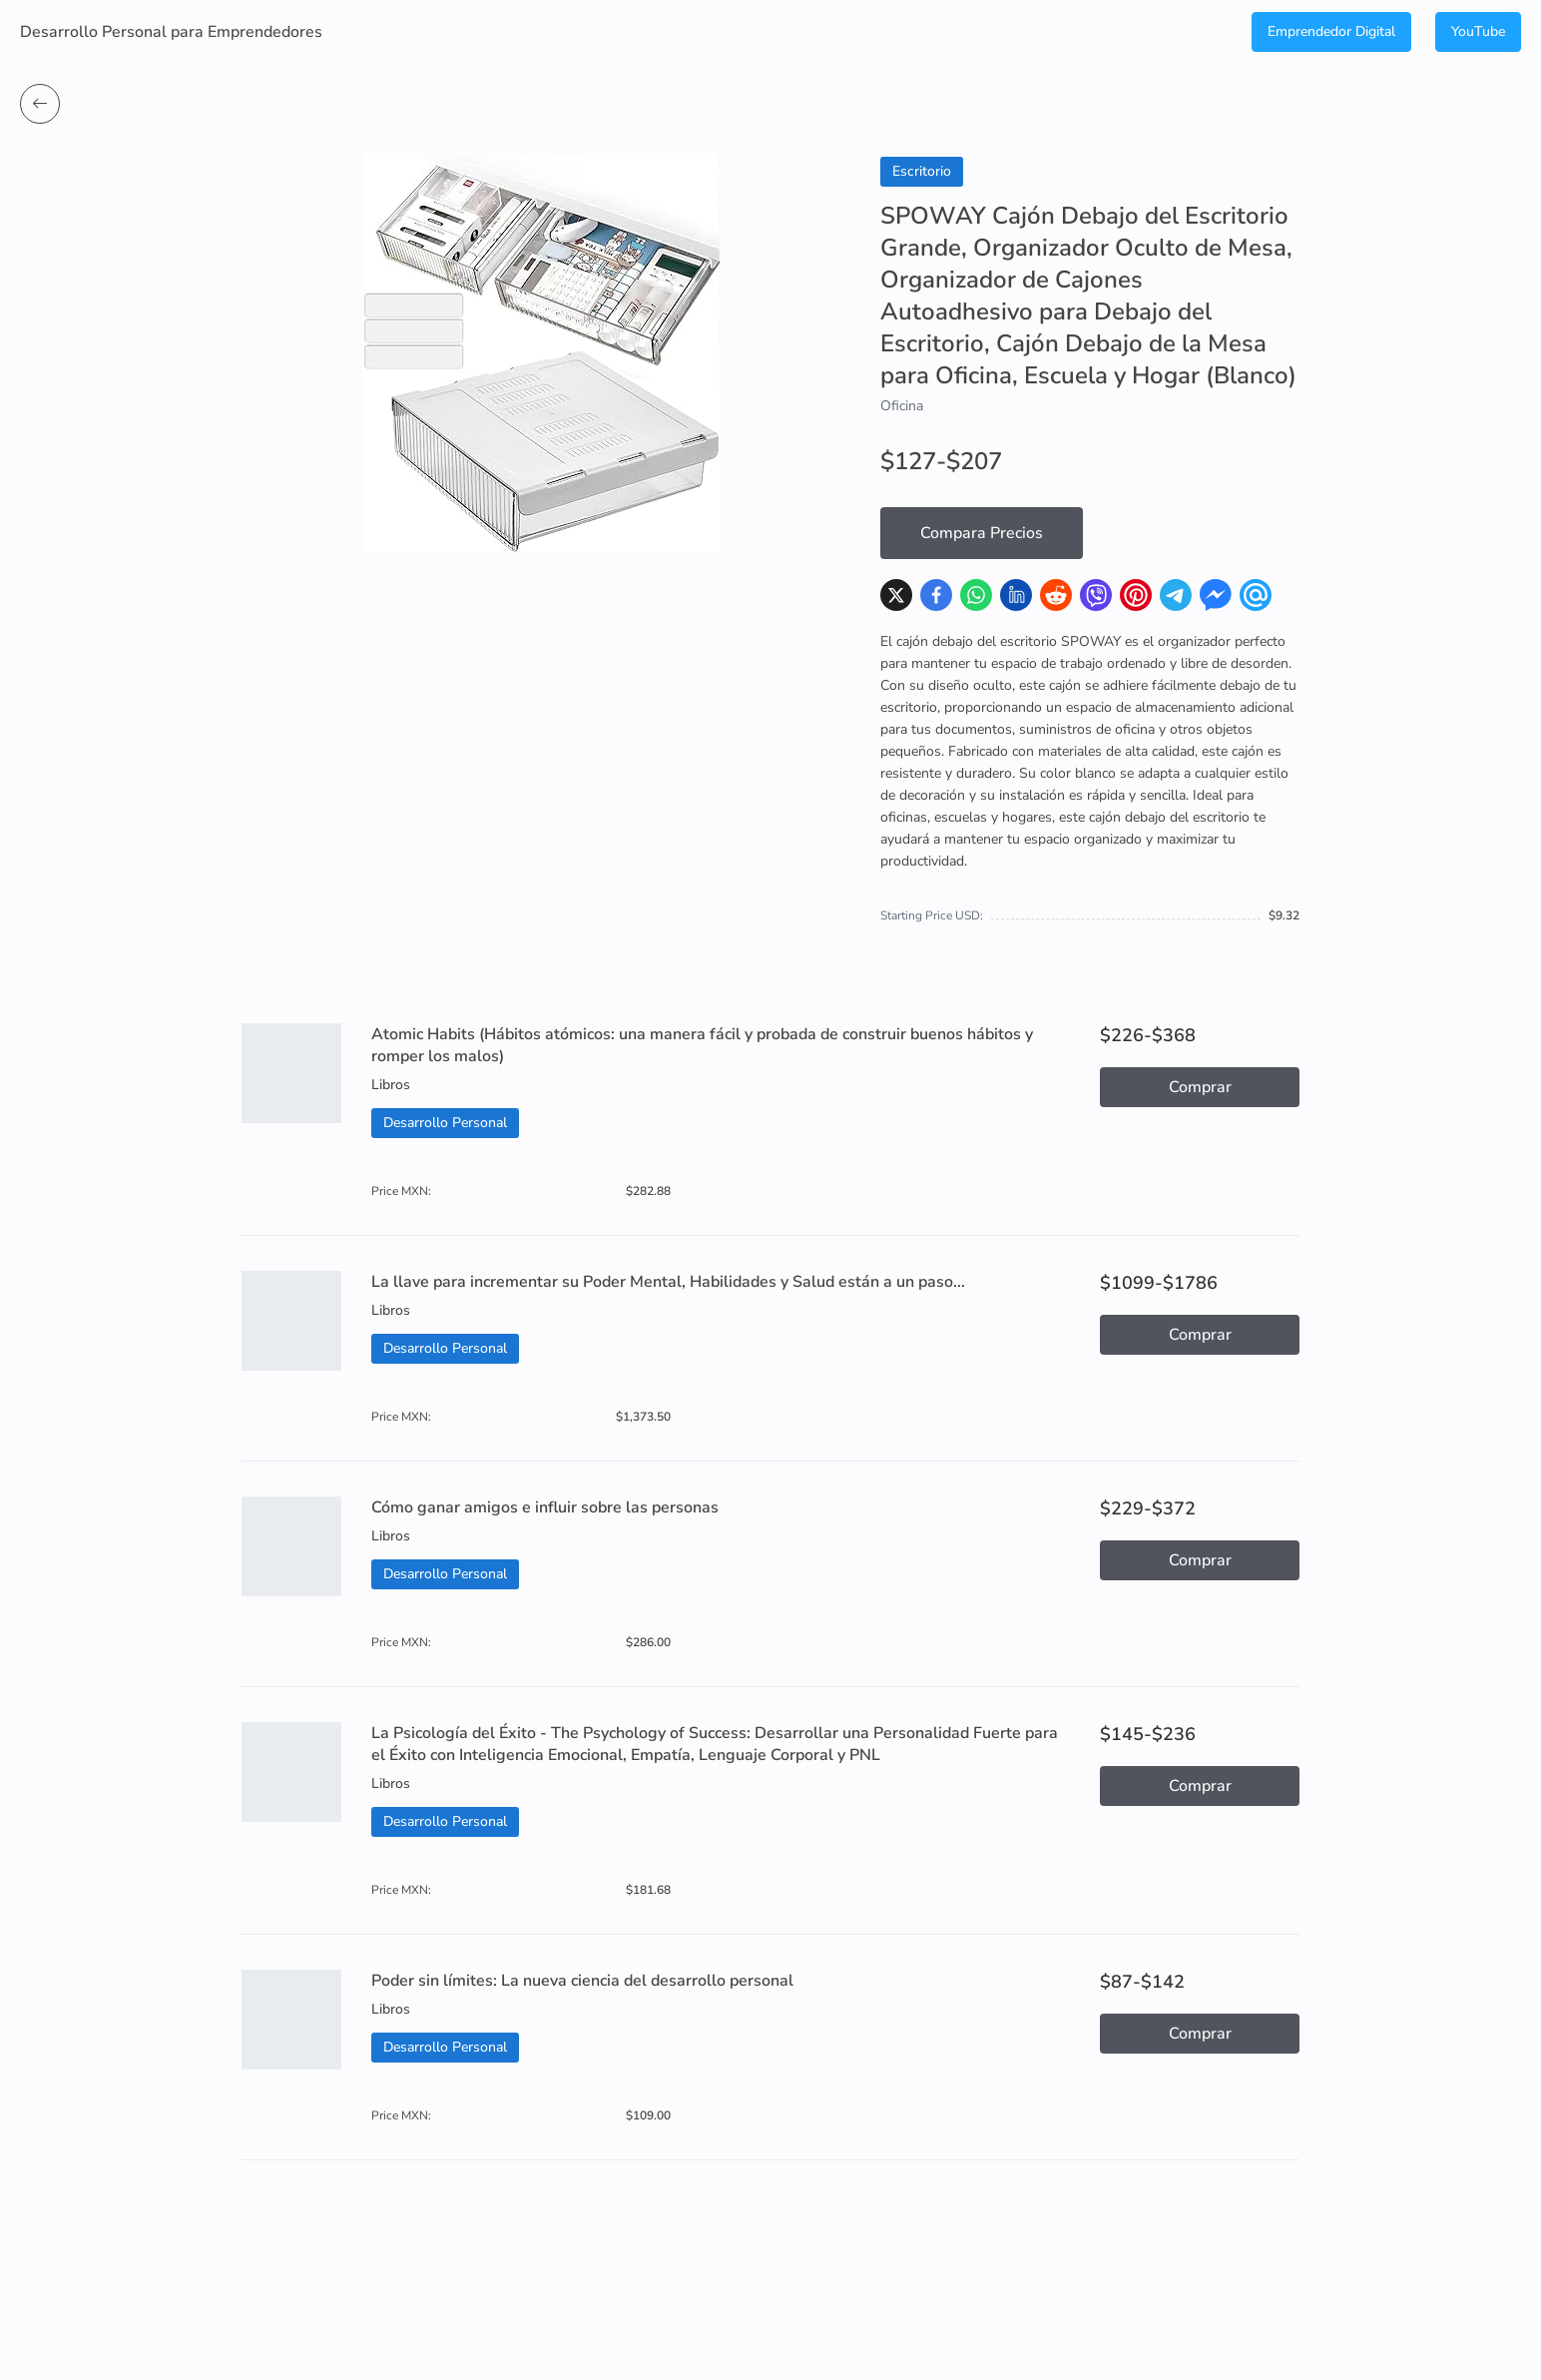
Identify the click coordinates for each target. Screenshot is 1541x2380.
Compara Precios (981, 533)
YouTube (1478, 31)
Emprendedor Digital (1331, 31)
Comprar (1200, 1087)
